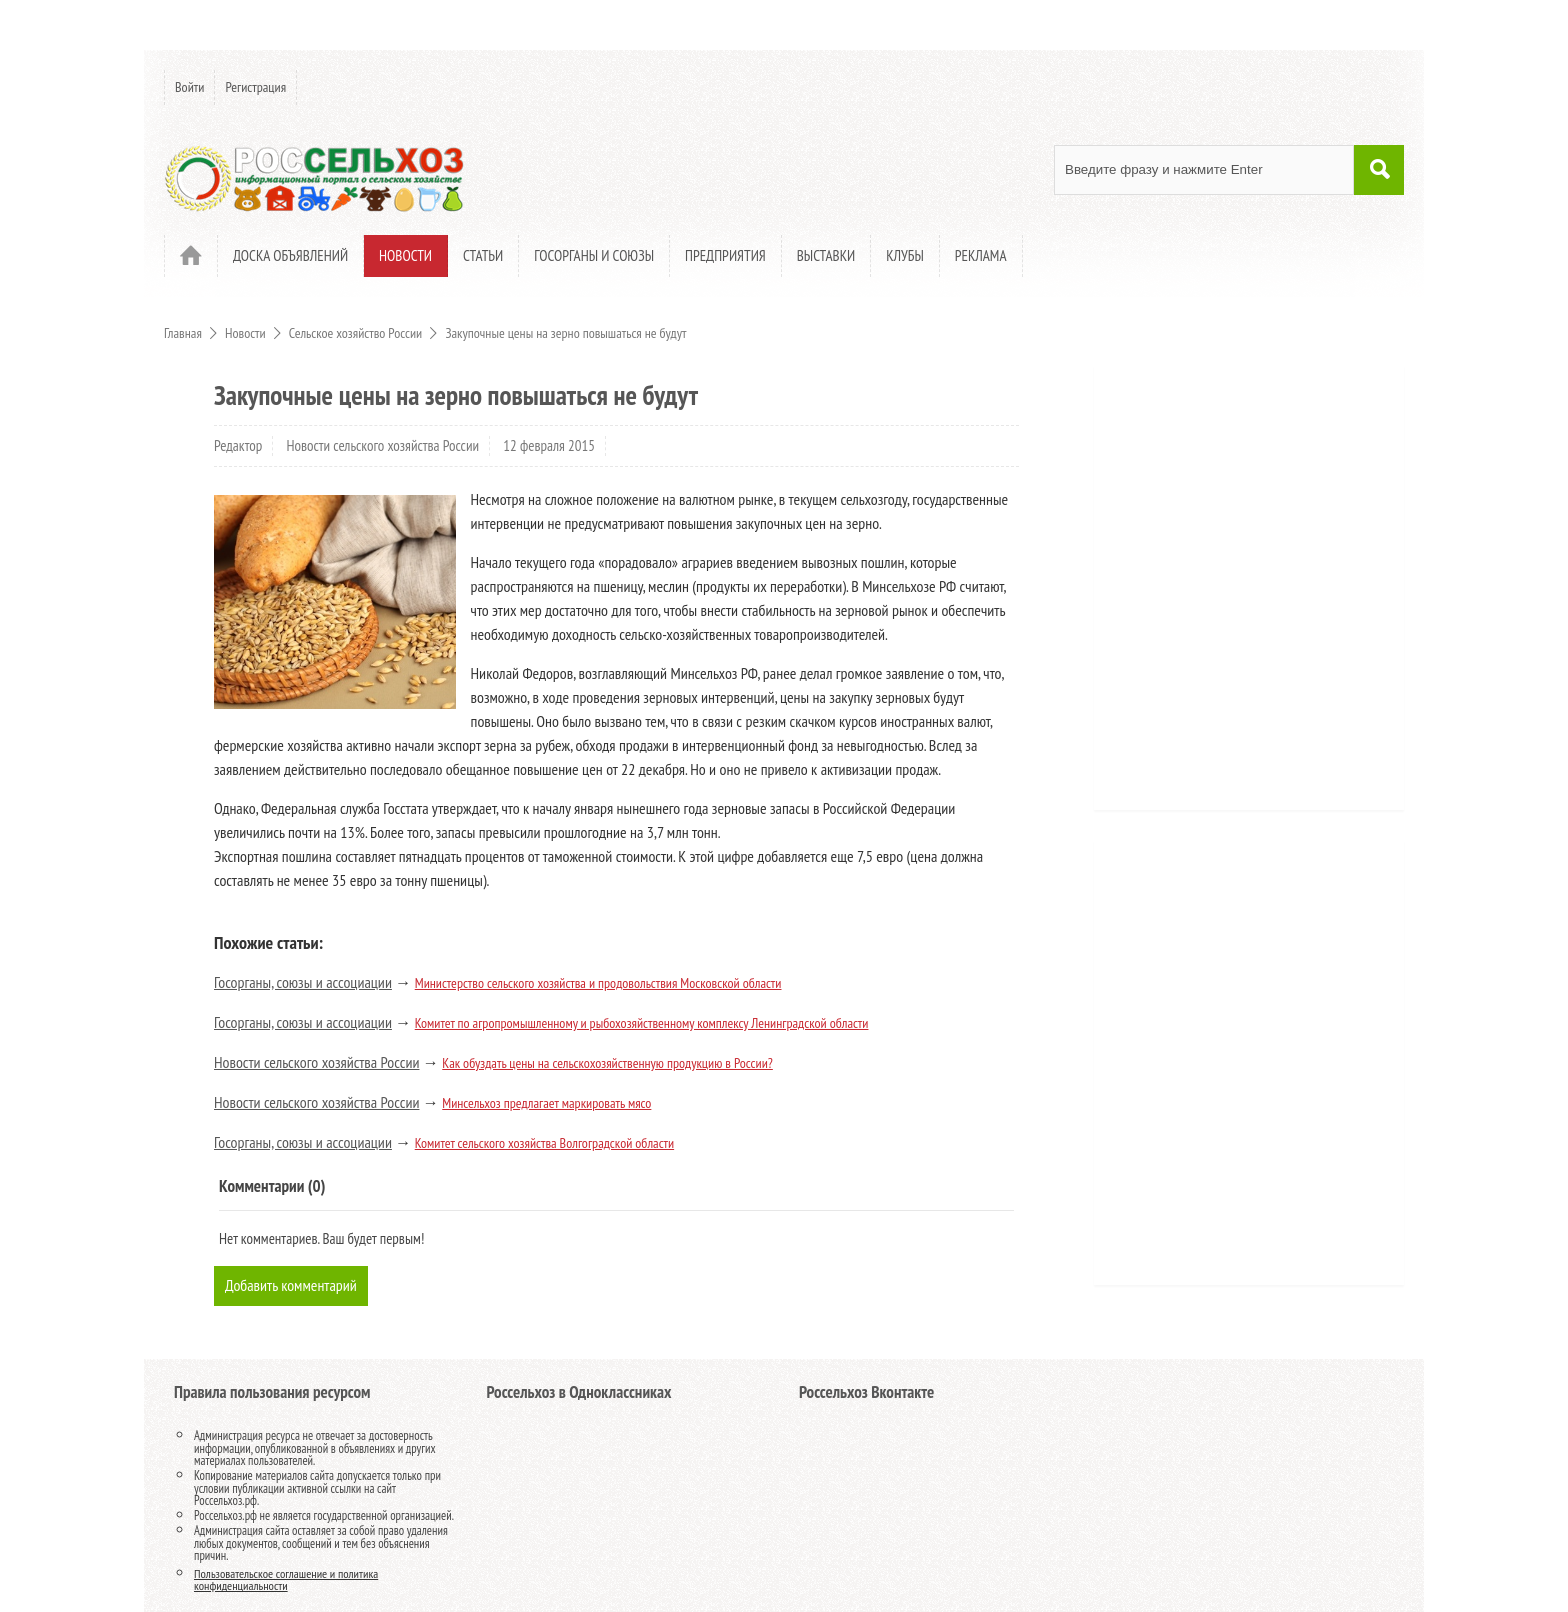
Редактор (238, 445)
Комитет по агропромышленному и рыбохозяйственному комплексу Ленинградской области (642, 1023)
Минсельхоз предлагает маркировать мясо (546, 1103)
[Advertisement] (1229, 595)
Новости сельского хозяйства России (383, 445)
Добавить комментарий (291, 1285)
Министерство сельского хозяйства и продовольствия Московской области (598, 983)
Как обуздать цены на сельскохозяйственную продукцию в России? (607, 1063)
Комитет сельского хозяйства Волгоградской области (544, 1143)
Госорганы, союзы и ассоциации (303, 982)
